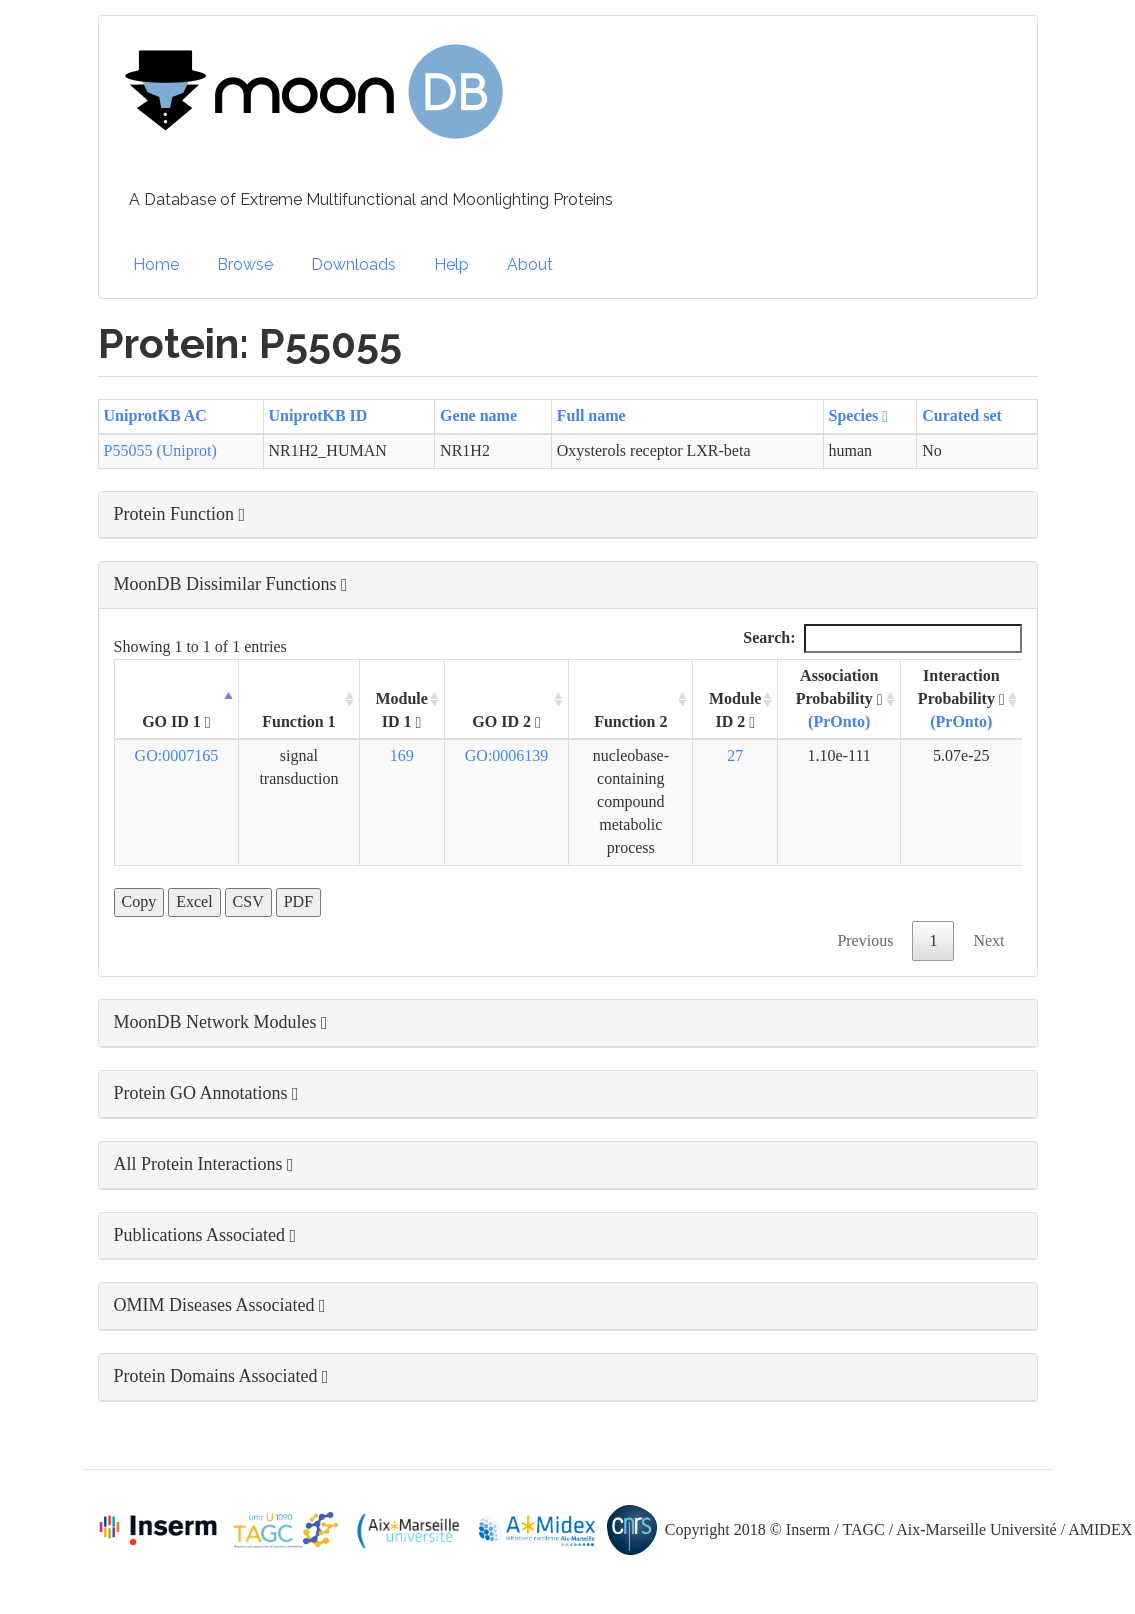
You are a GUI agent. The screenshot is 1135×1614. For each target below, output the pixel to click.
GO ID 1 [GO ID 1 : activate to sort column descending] (176, 722)
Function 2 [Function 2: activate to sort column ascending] (630, 721)
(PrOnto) (839, 721)
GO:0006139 (507, 755)
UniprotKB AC (155, 415)
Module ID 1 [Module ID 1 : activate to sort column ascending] (401, 710)
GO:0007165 (177, 755)
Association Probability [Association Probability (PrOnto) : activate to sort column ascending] (839, 698)
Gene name (478, 415)
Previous (865, 940)
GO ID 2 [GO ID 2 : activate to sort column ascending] (506, 722)
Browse (245, 264)
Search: (882, 638)
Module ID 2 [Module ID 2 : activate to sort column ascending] (735, 710)
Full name (591, 415)
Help (451, 264)
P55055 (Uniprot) (160, 450)
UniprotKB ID (318, 415)
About (530, 264)
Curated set (962, 415)
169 (402, 755)
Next (988, 940)
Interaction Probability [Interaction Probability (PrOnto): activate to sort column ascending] (961, 698)
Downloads (353, 264)
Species (859, 415)
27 (735, 755)
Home (156, 264)
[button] (568, 515)
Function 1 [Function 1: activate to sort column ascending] (298, 721)
